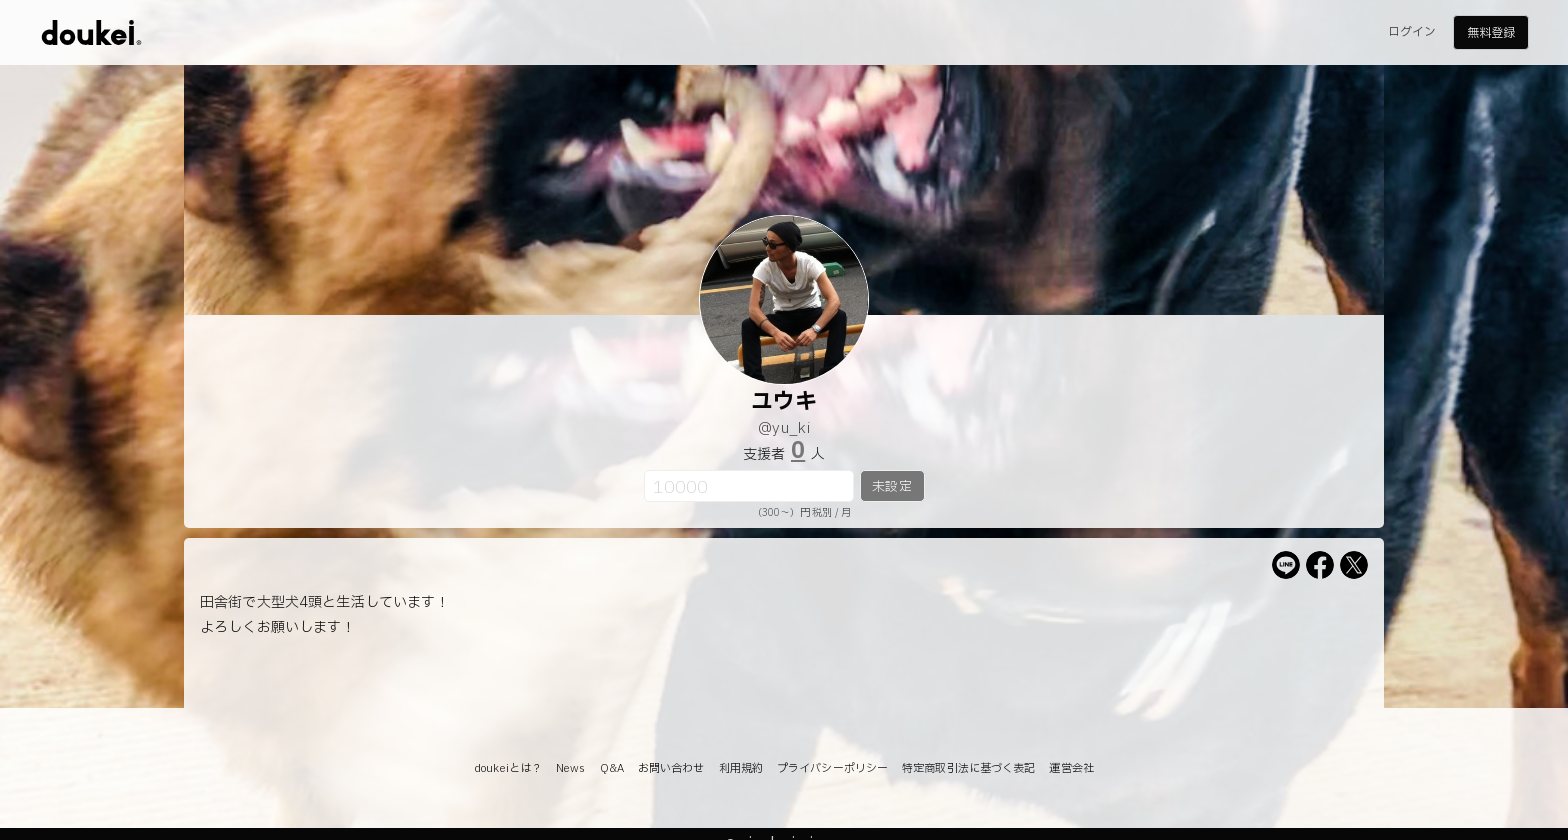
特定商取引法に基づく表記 (968, 768)
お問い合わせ (671, 768)
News (570, 768)
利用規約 (741, 768)
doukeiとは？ (508, 768)
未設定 (891, 487)
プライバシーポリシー (832, 768)
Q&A (612, 768)
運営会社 (1071, 768)
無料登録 (1491, 33)
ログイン (1412, 32)
